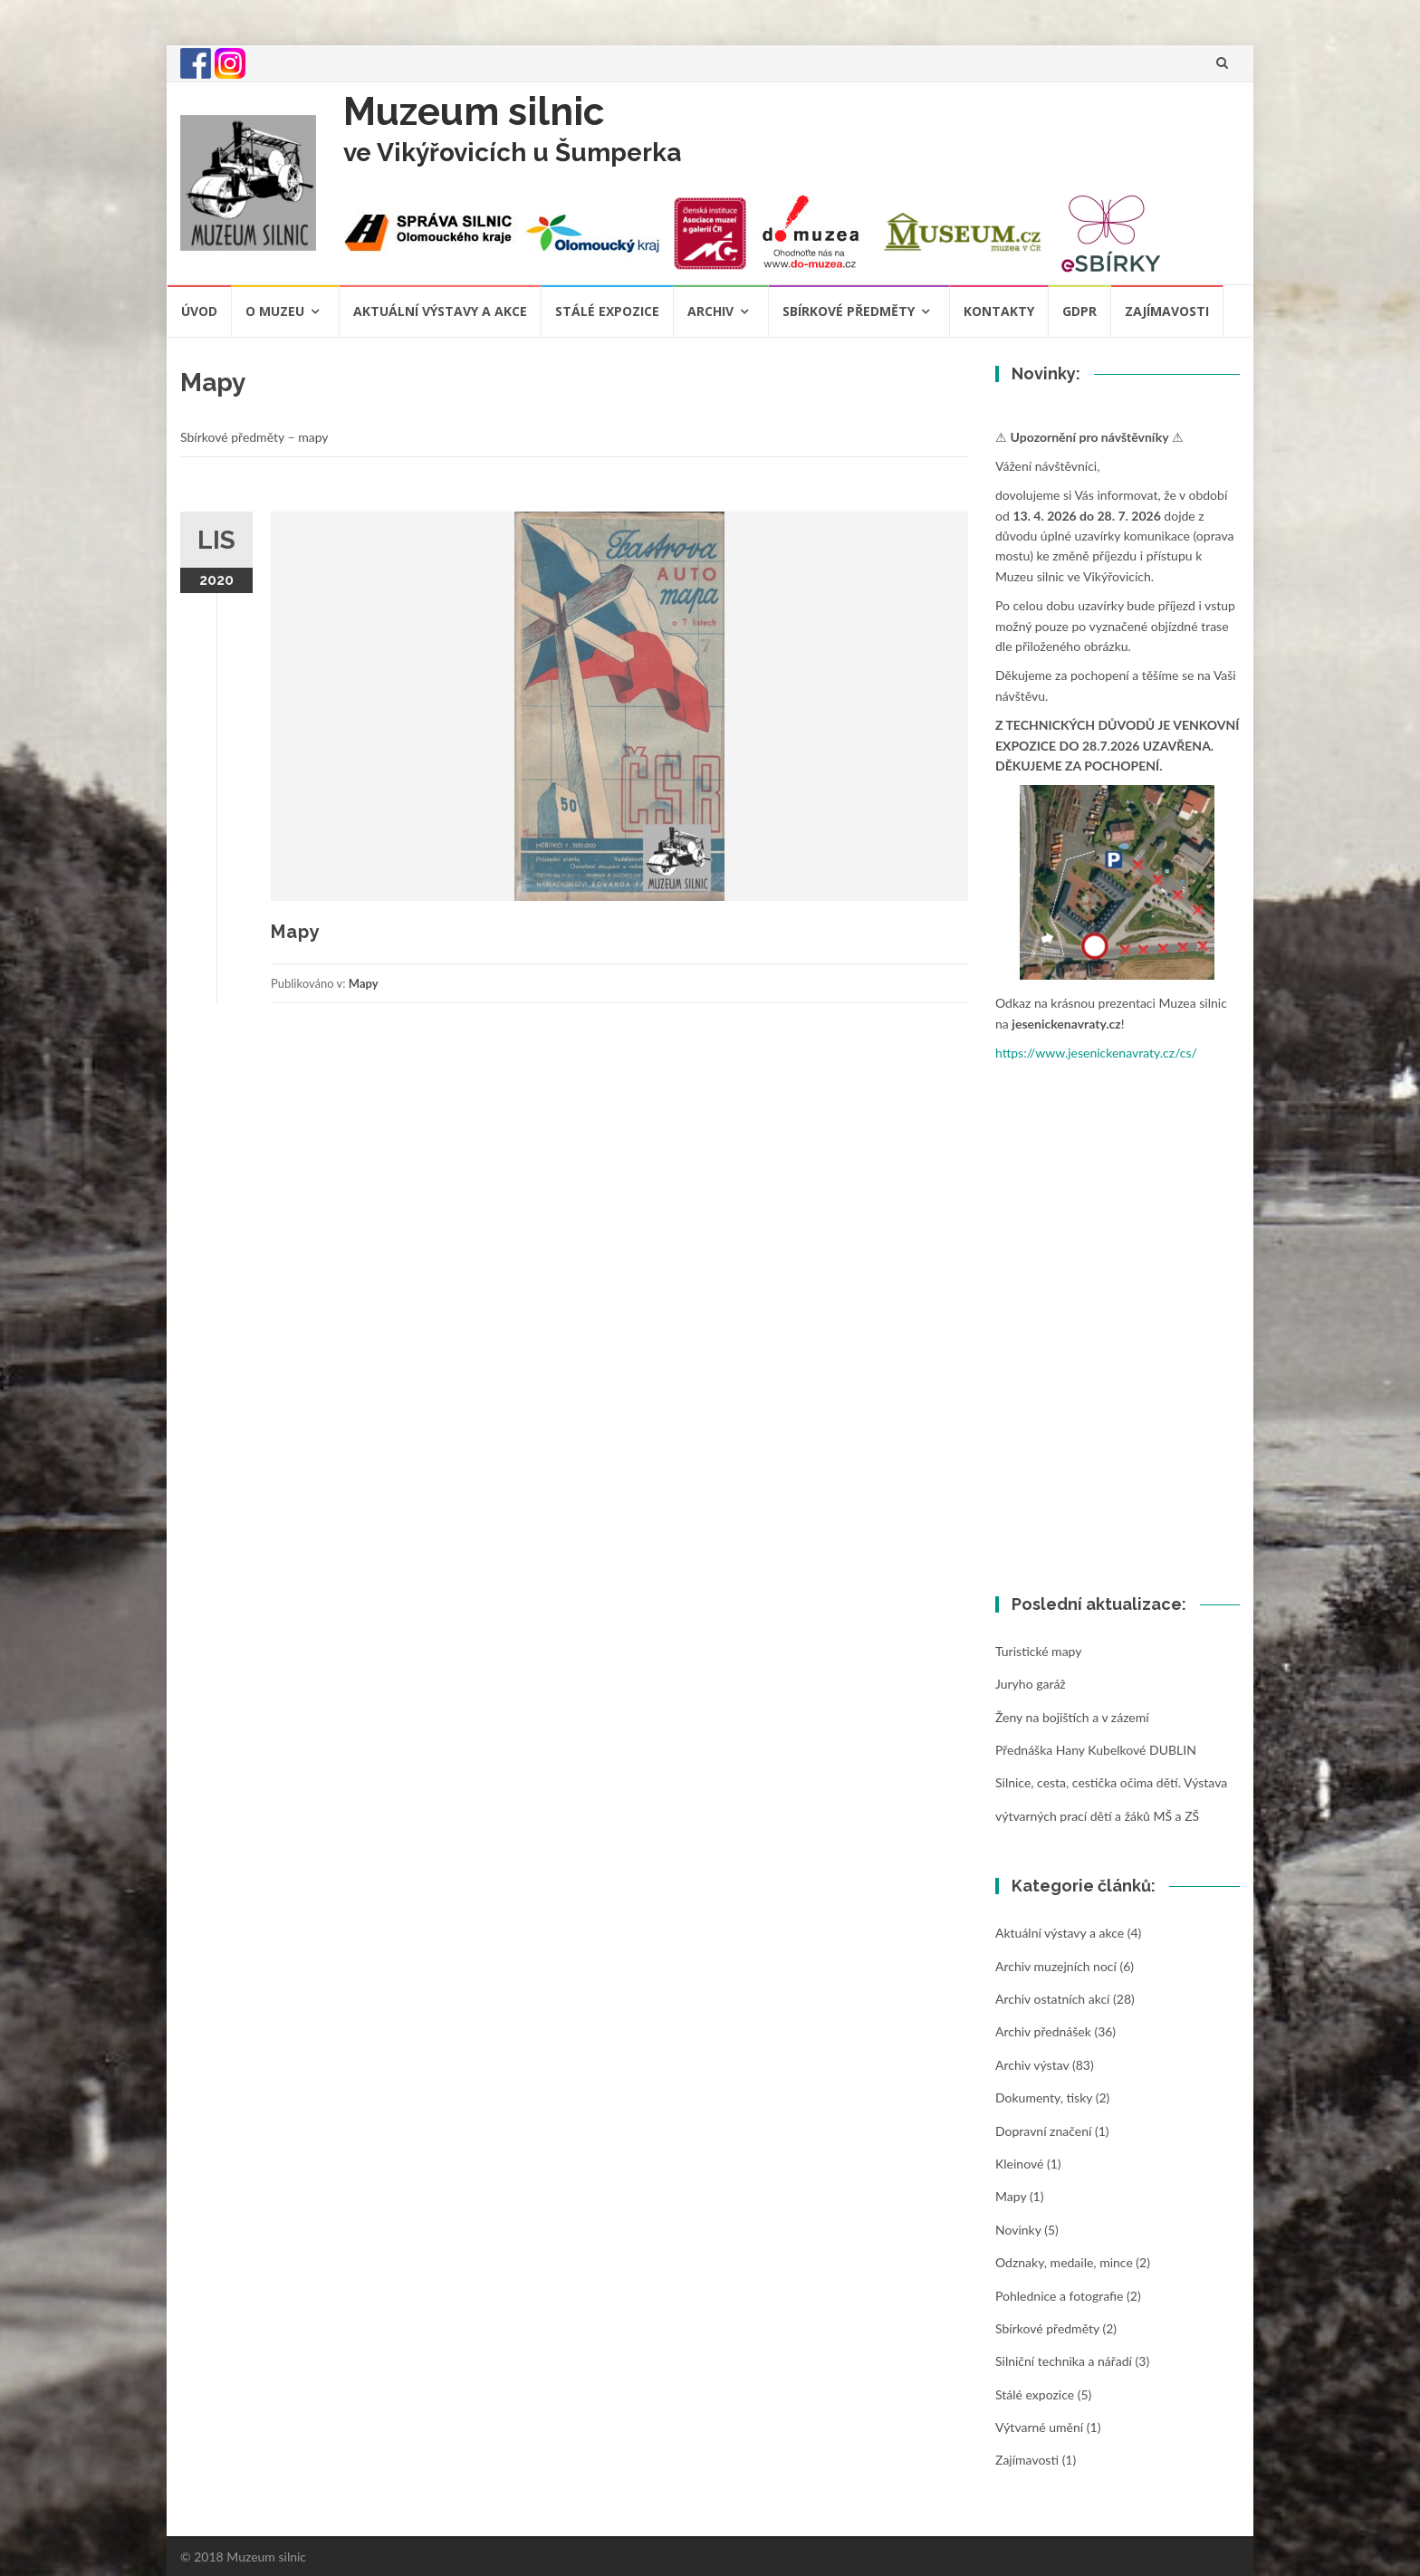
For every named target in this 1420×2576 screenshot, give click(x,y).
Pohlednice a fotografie (1059, 2295)
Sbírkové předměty (848, 311)
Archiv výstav (1032, 2065)
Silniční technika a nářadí (1063, 2361)
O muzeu (274, 311)
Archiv (710, 311)
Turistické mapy (1038, 1651)
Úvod (199, 311)
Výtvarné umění (1039, 2427)
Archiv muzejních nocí (1056, 1966)
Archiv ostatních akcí (1052, 1998)
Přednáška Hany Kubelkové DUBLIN (1095, 1749)
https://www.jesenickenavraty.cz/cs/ (1096, 1052)
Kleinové (1019, 2163)
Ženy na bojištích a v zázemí (1072, 1717)
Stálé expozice (607, 311)
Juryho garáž (1030, 1683)
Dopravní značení (1043, 2131)
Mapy (296, 932)
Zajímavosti (1167, 311)
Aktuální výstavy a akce (440, 311)
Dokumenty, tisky (1043, 2097)
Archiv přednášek (1043, 2031)
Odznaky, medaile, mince (1064, 2262)
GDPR (1079, 311)
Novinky (1018, 2229)
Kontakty (999, 311)
